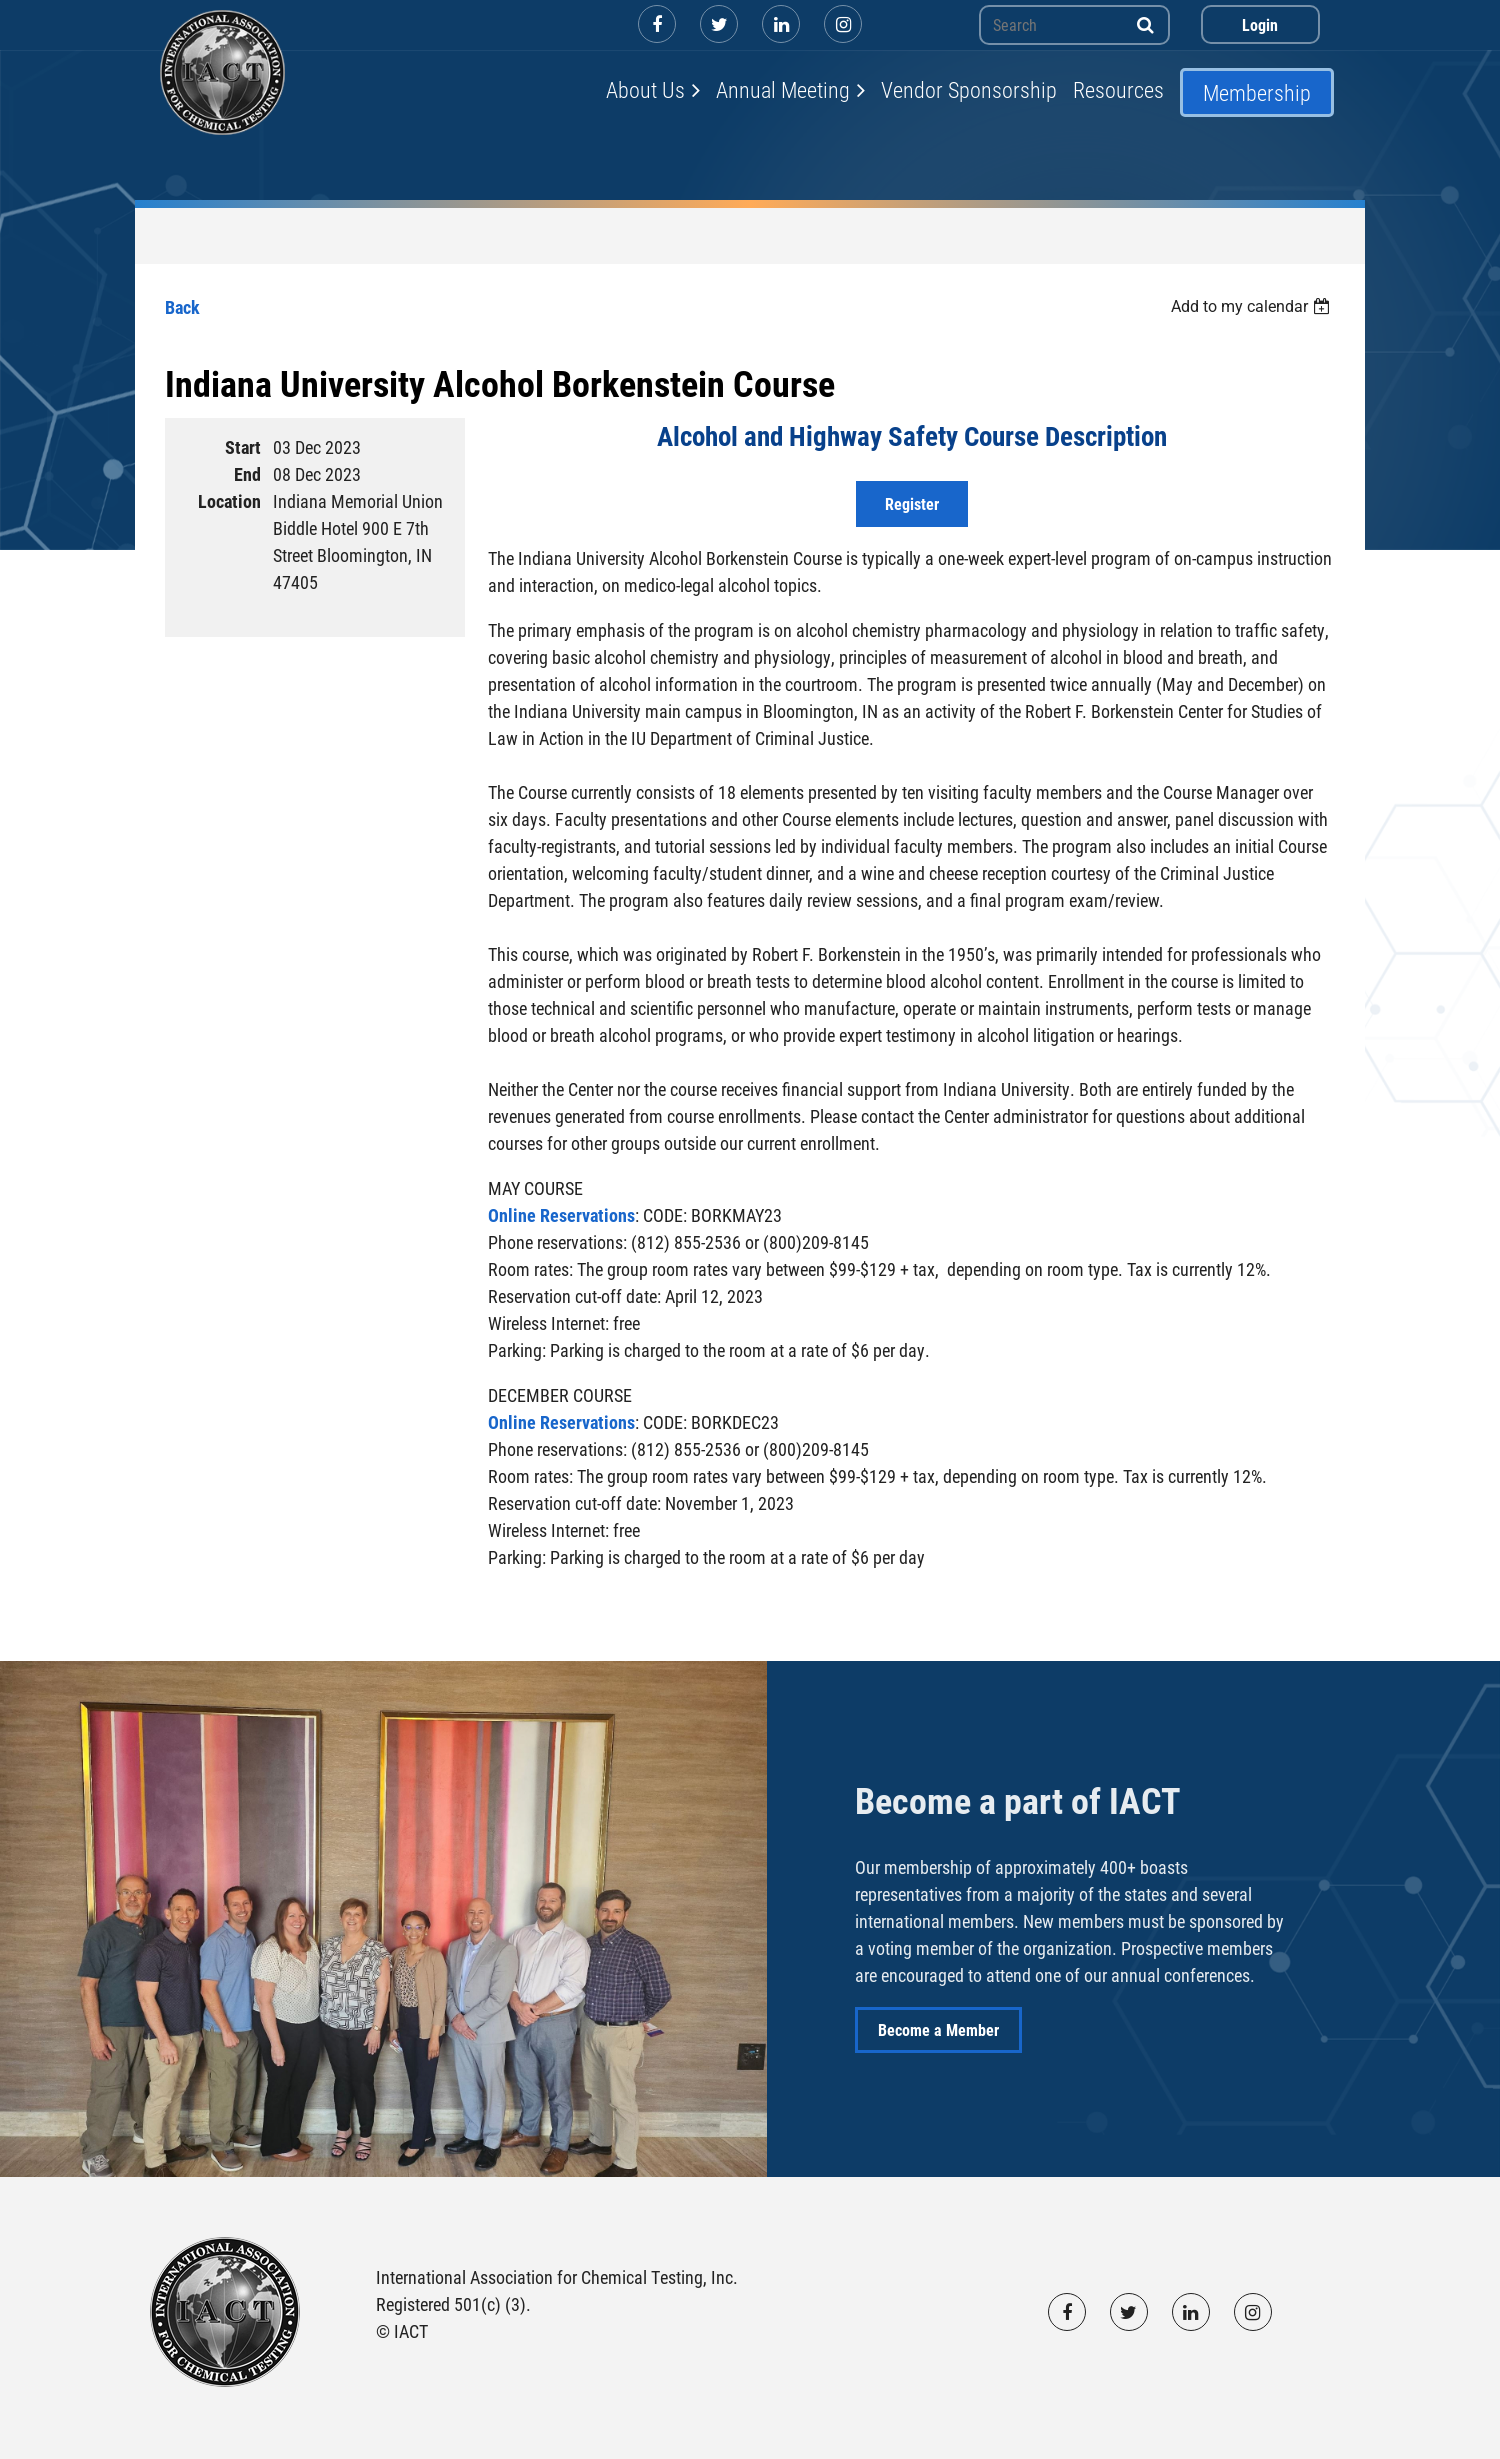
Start (243, 447)
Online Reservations (561, 1215)
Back (182, 307)
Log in (1260, 24)
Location (229, 501)
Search (1146, 25)
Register (912, 503)
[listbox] (1253, 306)
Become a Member (938, 2029)
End (247, 474)
